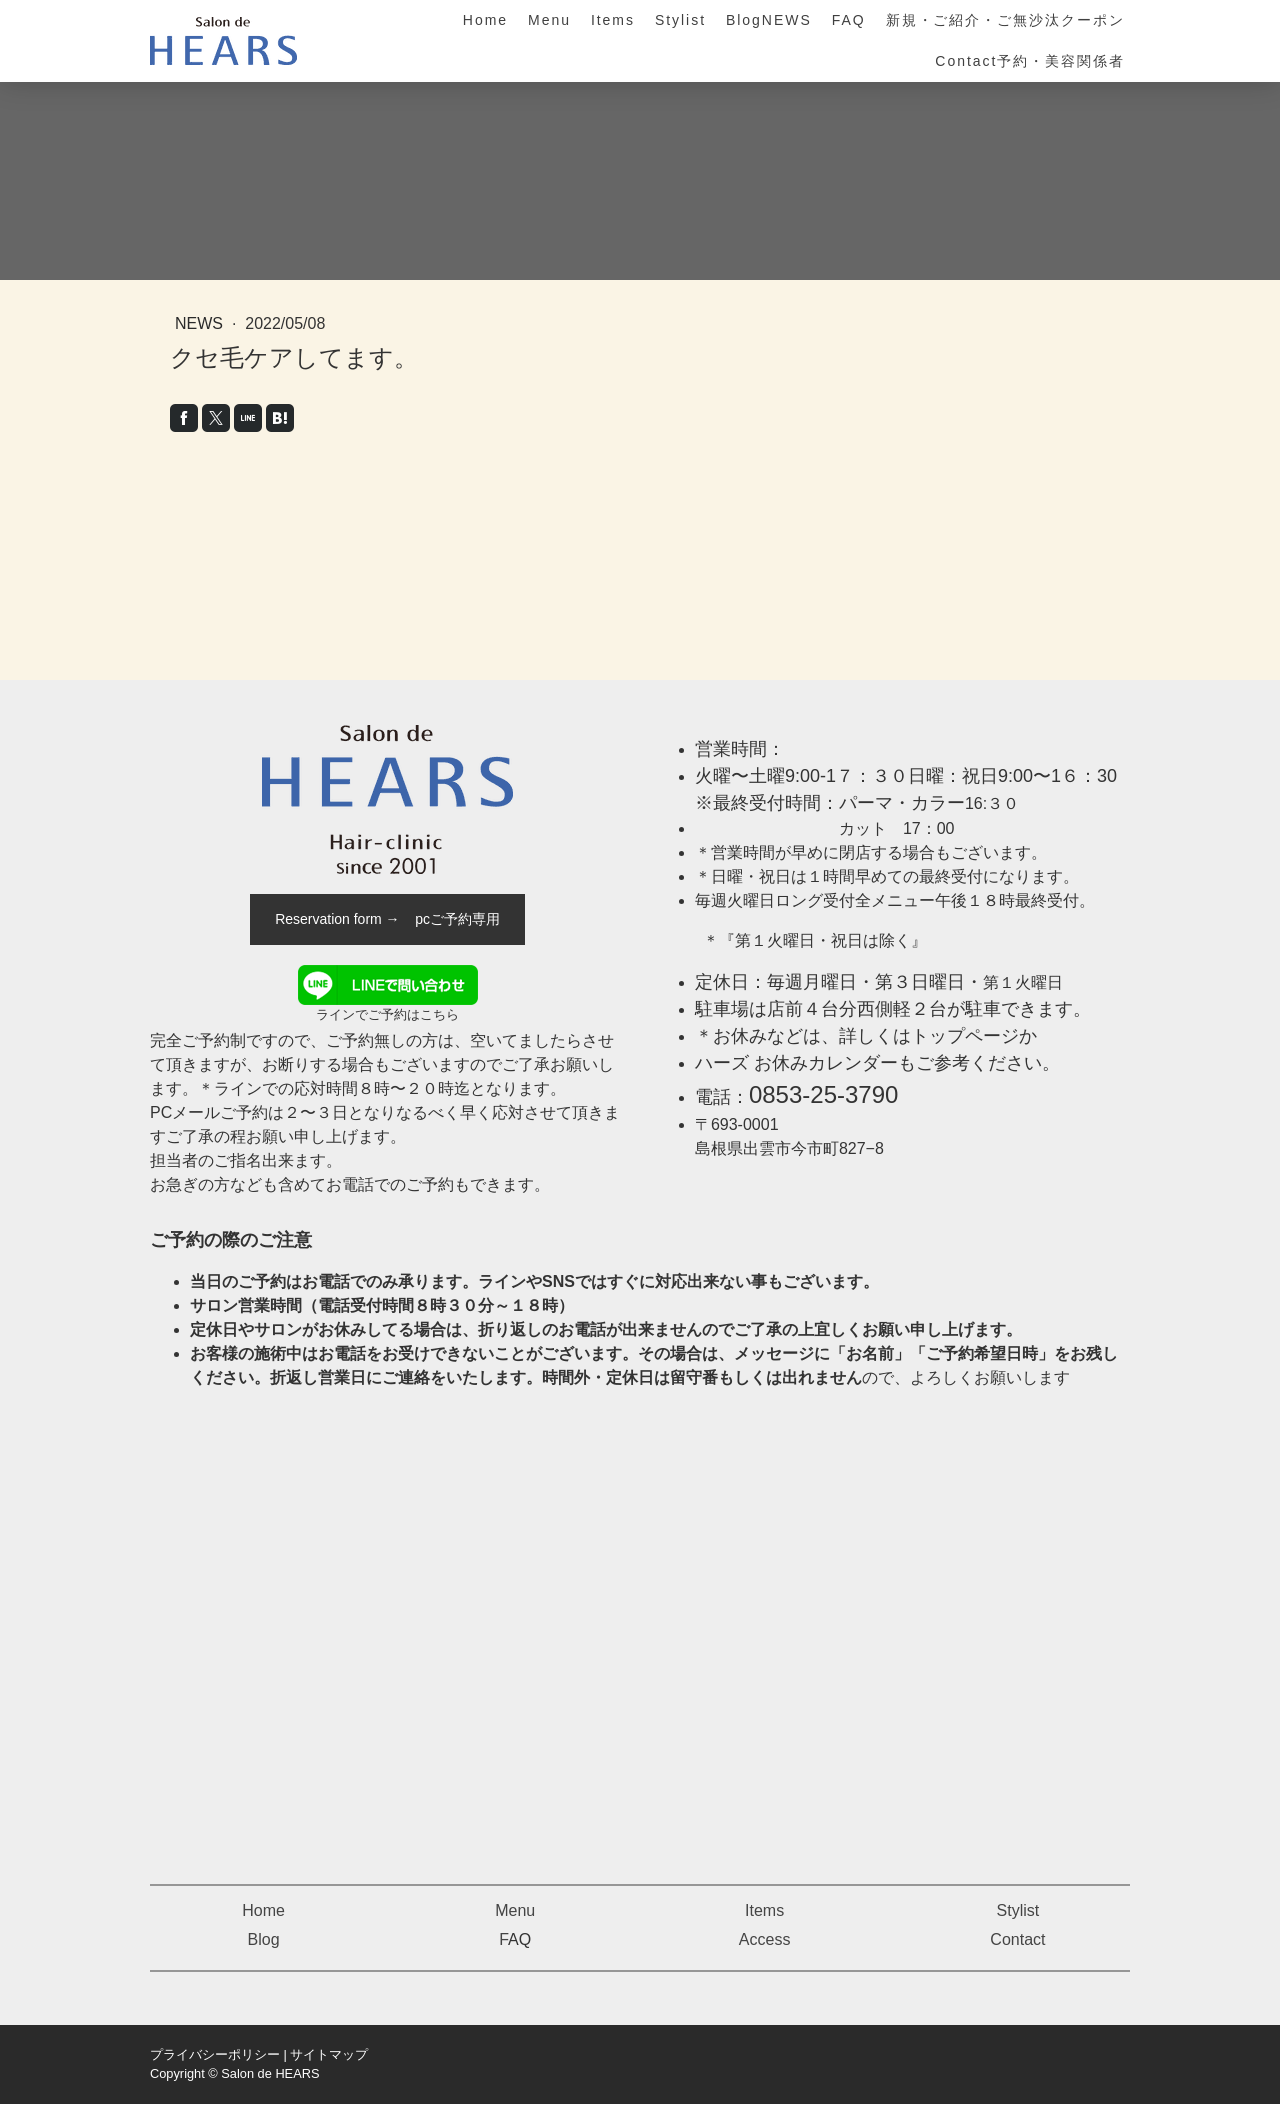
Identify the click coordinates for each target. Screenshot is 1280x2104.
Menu (549, 20)
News (201, 323)
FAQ (849, 20)
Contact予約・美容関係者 (1030, 61)
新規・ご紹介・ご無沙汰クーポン (1005, 20)
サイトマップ (329, 2054)
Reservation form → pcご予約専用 (387, 919)
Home (485, 20)
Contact (1017, 1939)
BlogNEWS (769, 20)
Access (765, 1939)
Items (613, 20)
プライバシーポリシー (215, 2054)
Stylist (680, 20)
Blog (264, 1939)
